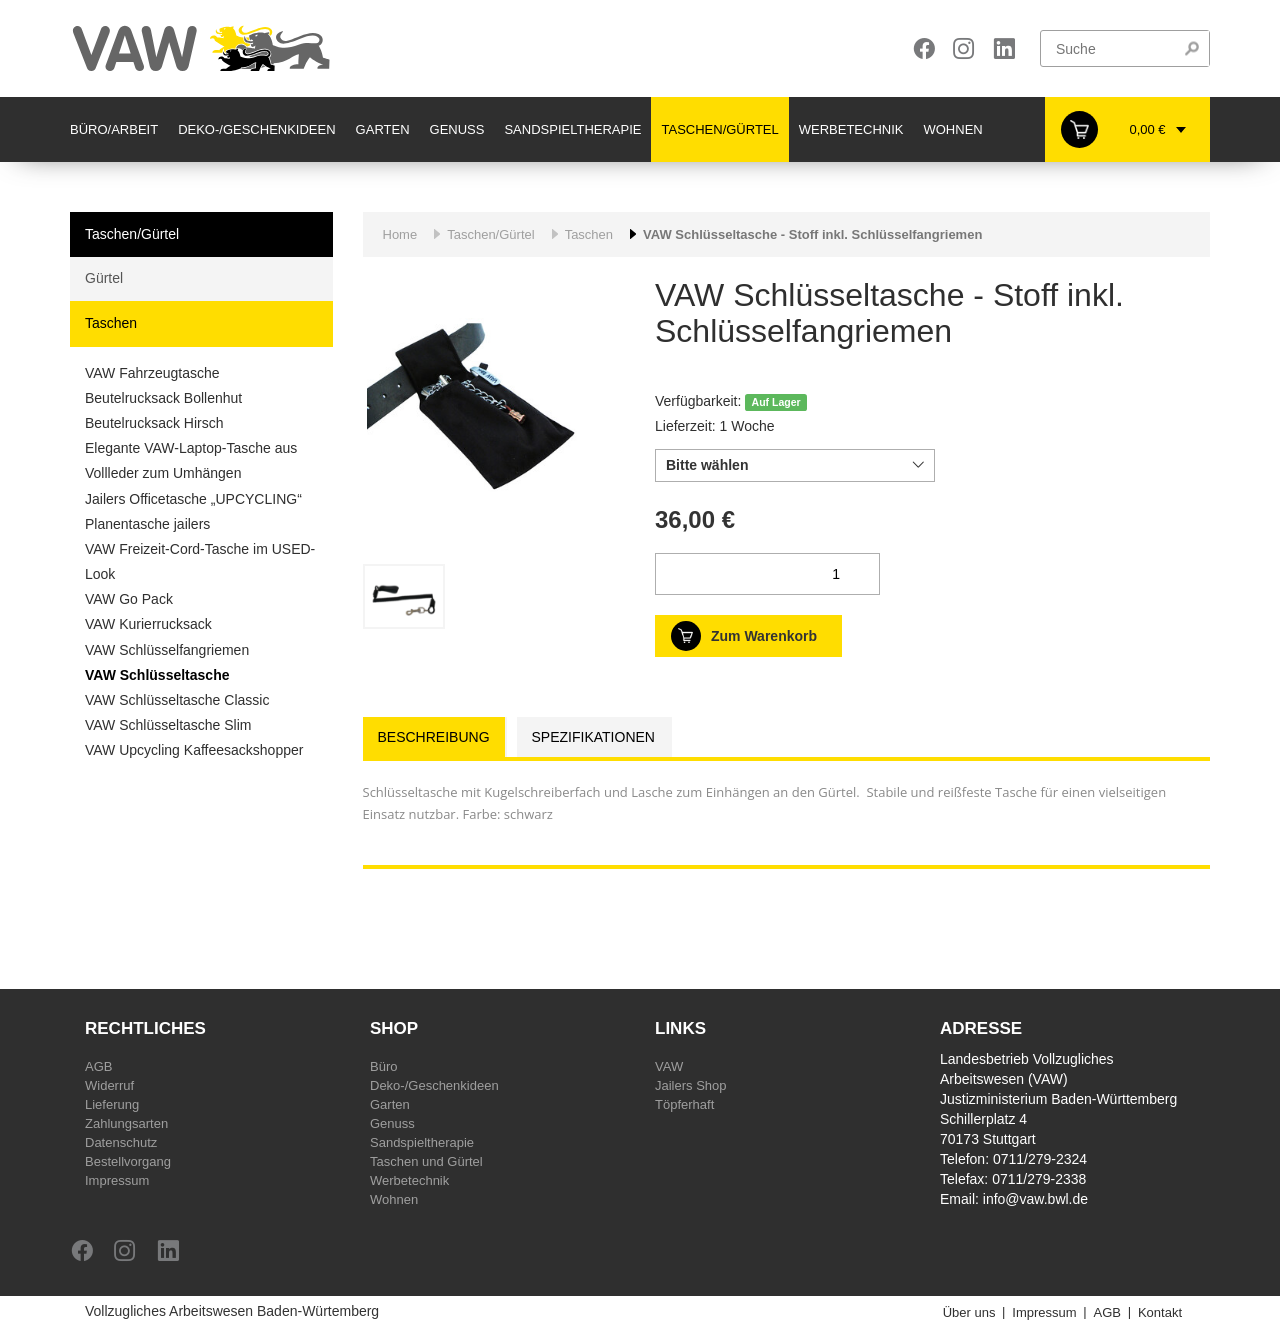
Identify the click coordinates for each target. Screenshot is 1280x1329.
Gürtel (104, 278)
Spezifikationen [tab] (593, 737)
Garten (383, 129)
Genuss (457, 129)
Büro (383, 1066)
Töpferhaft (684, 1104)
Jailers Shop (691, 1085)
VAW (669, 1066)
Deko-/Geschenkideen (256, 129)
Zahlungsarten (126, 1123)
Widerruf (109, 1085)
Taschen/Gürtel (719, 129)
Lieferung (112, 1104)
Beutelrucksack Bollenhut (163, 398)
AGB (98, 1066)
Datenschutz (121, 1142)
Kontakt (1160, 1312)
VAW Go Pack (129, 599)
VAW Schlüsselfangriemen (167, 650)
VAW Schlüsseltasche (157, 675)
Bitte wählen (707, 465)
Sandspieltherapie (572, 129)
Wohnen (952, 129)
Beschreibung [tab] (434, 737)
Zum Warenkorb (764, 636)
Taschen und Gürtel (426, 1161)
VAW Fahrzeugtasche (152, 373)
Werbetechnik (851, 129)
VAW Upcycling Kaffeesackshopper (194, 750)
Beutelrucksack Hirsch (154, 423)
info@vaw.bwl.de (1035, 1199)
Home (400, 234)
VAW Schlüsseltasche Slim (168, 725)
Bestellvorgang (128, 1161)
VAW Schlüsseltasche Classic (177, 700)
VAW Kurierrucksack (148, 624)
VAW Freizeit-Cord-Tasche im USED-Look (200, 561)
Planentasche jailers (147, 524)
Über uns (969, 1312)
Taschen (111, 323)
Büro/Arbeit (114, 129)
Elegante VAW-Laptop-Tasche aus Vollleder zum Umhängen (191, 460)
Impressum (117, 1180)
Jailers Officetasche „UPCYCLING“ (193, 499)
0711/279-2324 (1040, 1159)
